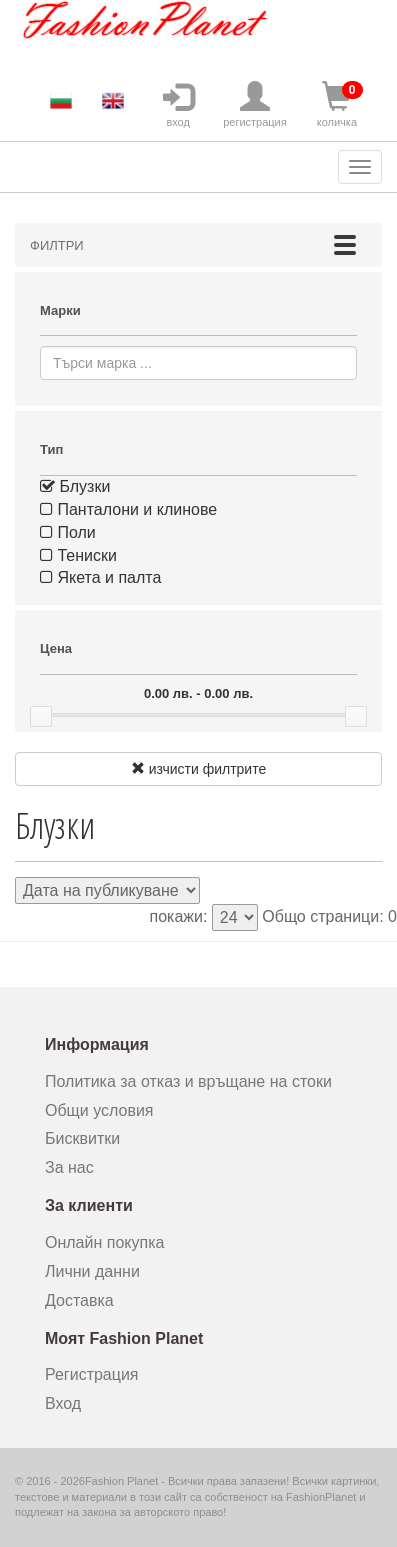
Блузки (75, 486)
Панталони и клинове (128, 509)
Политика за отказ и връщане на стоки (188, 1081)
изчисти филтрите (198, 769)
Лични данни (92, 1271)
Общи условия (99, 1110)
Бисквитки (82, 1138)
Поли (68, 532)
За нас (69, 1167)
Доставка (79, 1300)
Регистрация (92, 1374)
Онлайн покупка (104, 1242)
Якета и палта (100, 577)
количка (337, 104)
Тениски (78, 555)
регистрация (255, 104)
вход (178, 104)
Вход (63, 1403)
